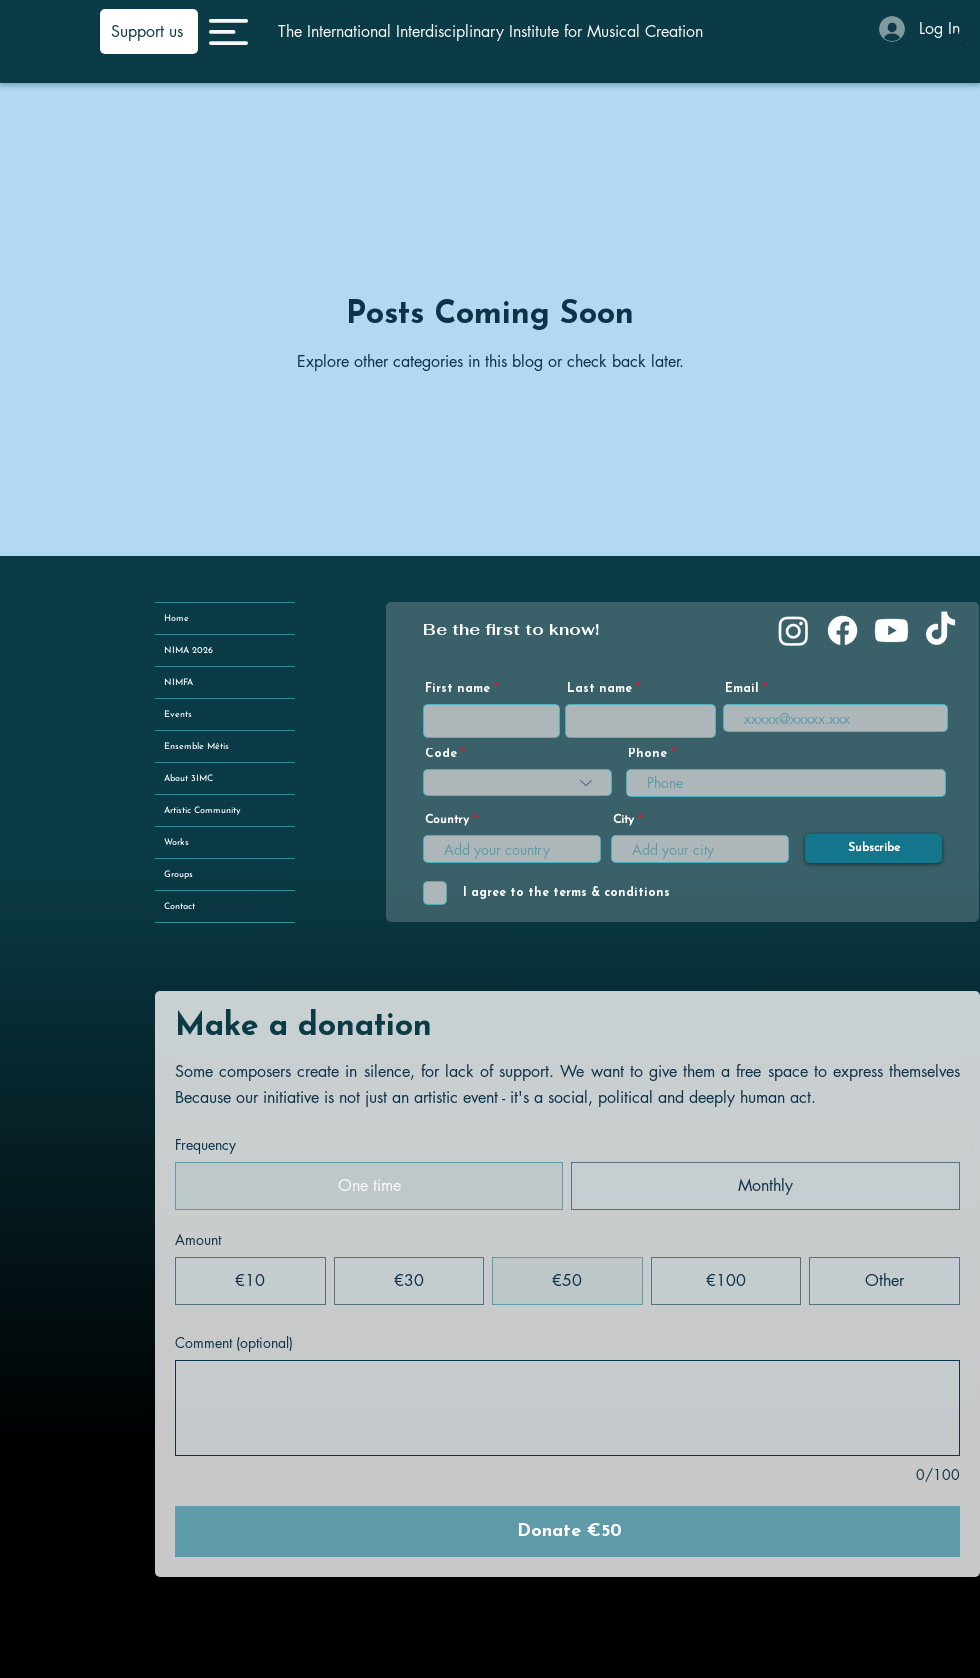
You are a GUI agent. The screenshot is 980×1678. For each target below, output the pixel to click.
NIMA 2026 (188, 650)
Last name (599, 689)
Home (176, 618)
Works (176, 842)
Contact (179, 906)
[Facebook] (842, 630)
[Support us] (149, 31)
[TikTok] (940, 630)
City (623, 820)
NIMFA (178, 682)
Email (742, 689)
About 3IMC (188, 778)
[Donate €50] (567, 1531)
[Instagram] (793, 630)
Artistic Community (202, 810)
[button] (228, 32)
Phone (647, 754)
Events (178, 714)
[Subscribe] (873, 848)
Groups (178, 874)
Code (441, 754)
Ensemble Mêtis (196, 746)
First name (457, 689)
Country (447, 820)
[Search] (959, 41)
